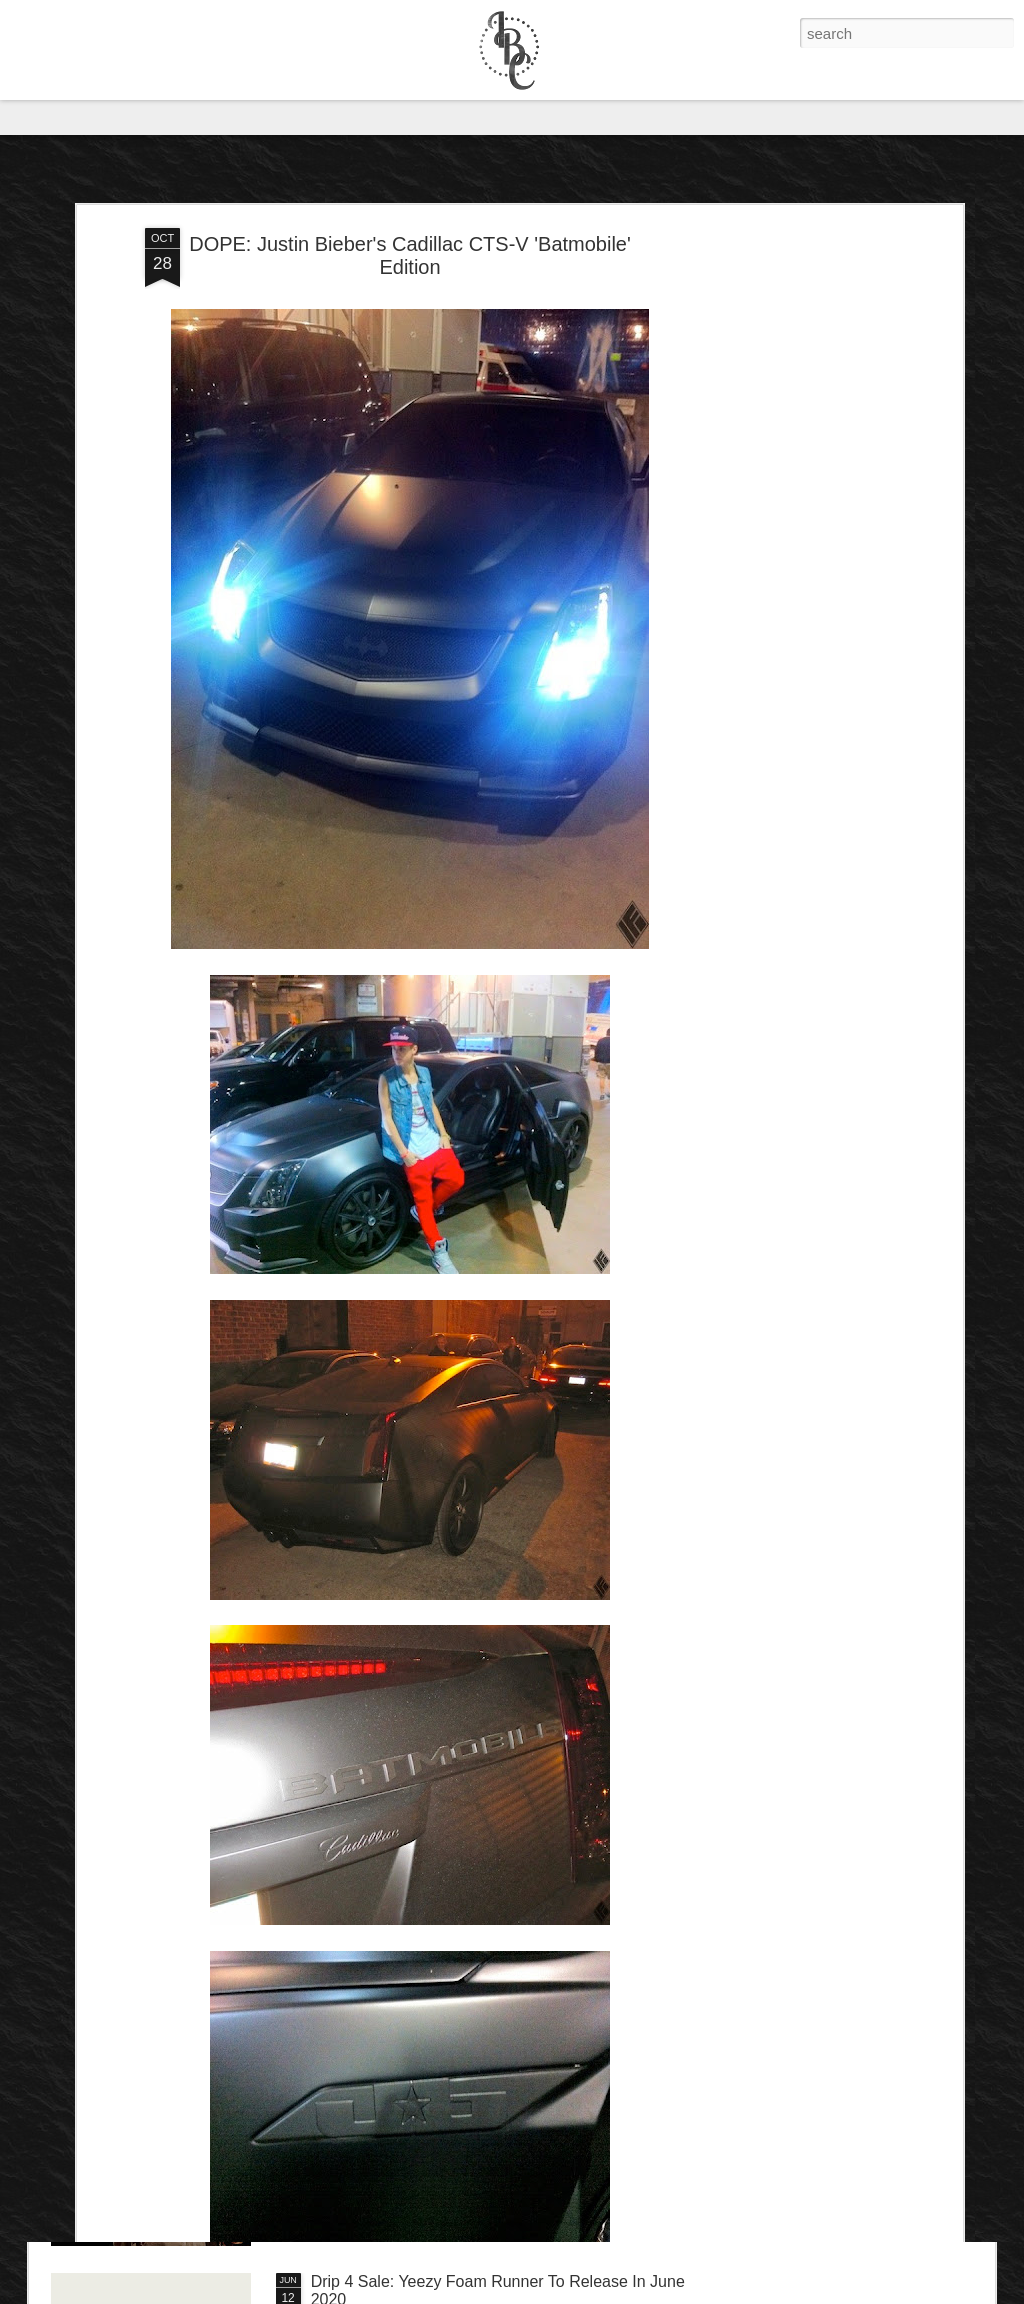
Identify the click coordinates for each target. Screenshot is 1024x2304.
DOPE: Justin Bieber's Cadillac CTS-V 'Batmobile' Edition (410, 151)
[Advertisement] (785, 439)
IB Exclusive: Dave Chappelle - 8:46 (438, 2054)
